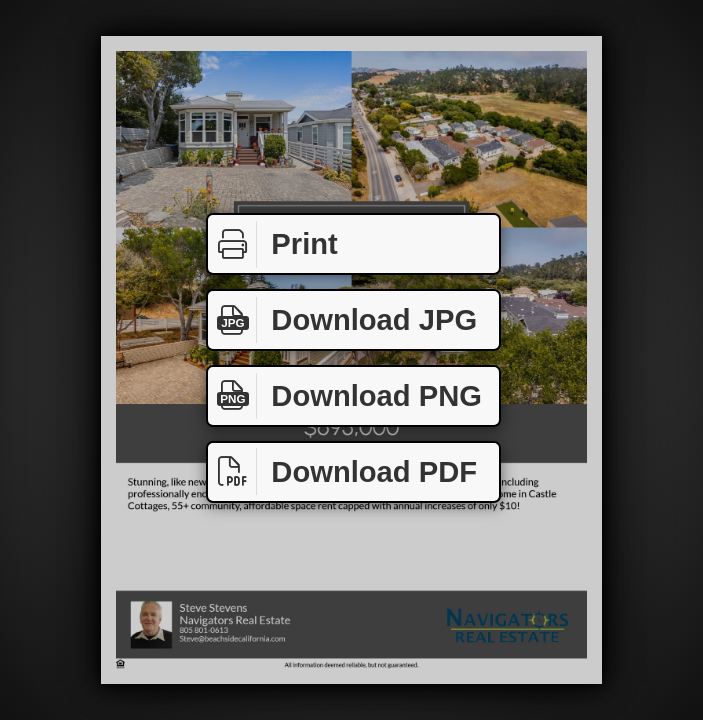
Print (273, 244)
